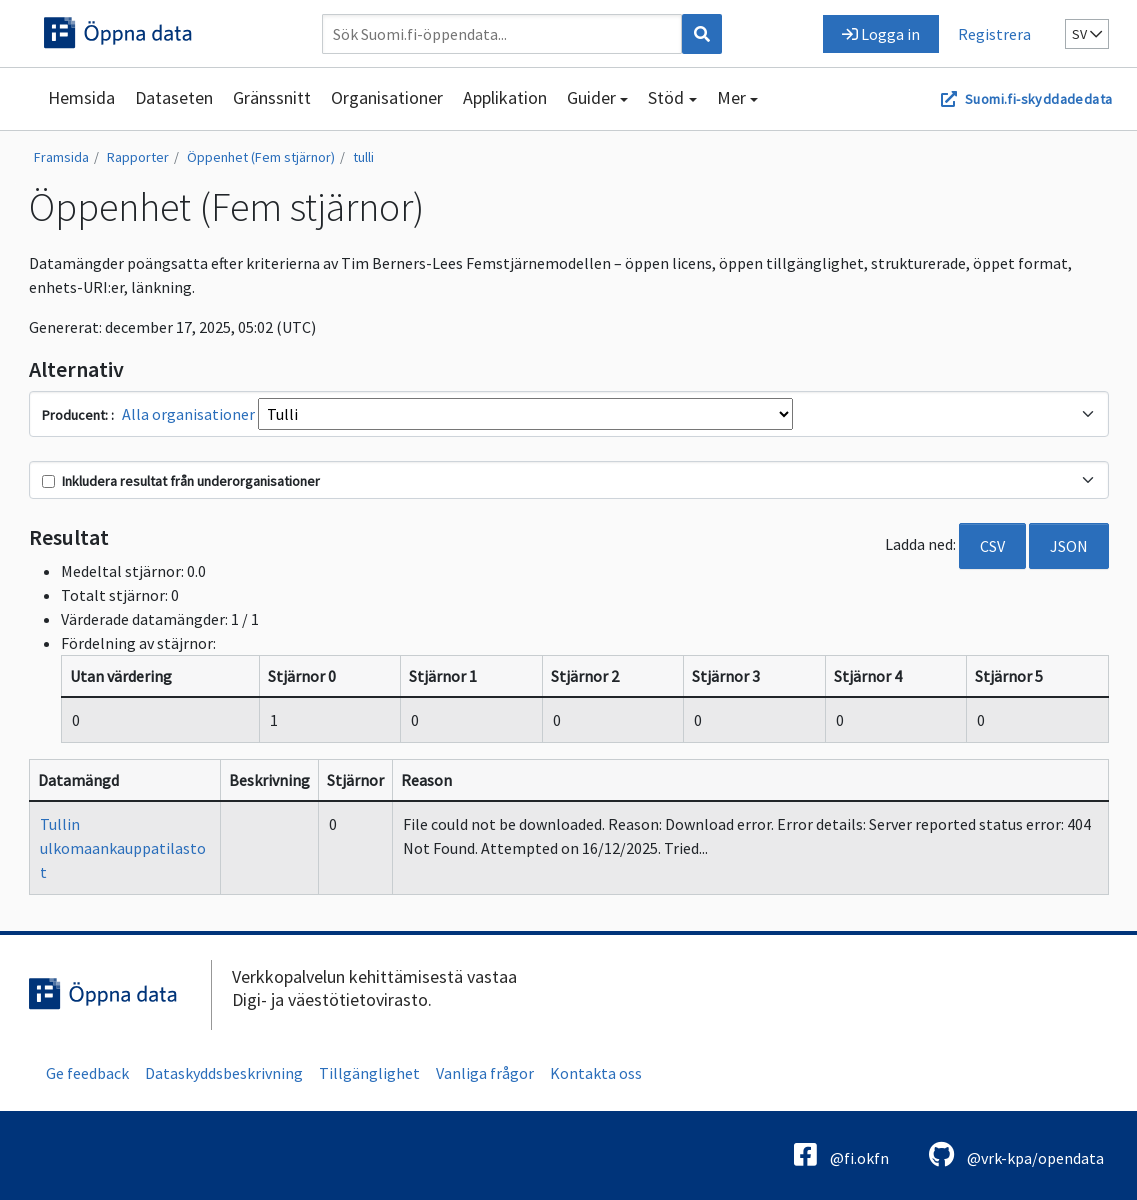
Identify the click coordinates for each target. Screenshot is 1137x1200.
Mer (731, 97)
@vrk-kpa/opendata (1016, 1154)
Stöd (666, 97)
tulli (363, 157)
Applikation (505, 97)
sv (1087, 34)
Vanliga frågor (485, 1073)
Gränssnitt (272, 97)
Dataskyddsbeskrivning (224, 1073)
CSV (992, 546)
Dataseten (174, 97)
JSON (1069, 546)
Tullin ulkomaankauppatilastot (123, 848)
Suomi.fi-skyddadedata (1038, 99)
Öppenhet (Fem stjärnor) (261, 157)
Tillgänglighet (369, 1073)
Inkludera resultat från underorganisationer (181, 481)
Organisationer (387, 97)
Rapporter (138, 157)
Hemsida (81, 97)
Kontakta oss (596, 1073)
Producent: (76, 415)
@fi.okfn (841, 1154)
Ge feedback (87, 1073)
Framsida (61, 157)
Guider (591, 97)
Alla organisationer (188, 414)
